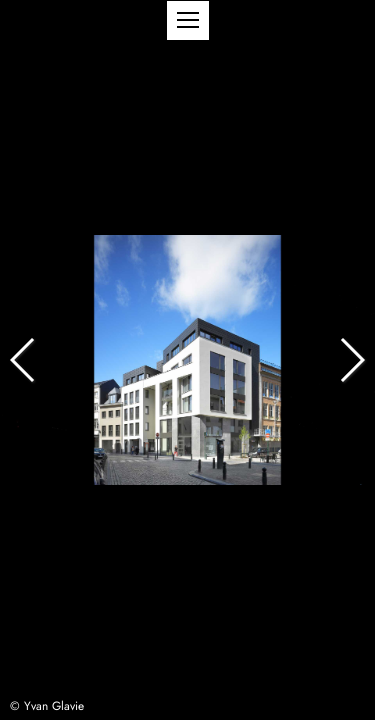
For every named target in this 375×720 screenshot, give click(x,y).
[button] (188, 20)
